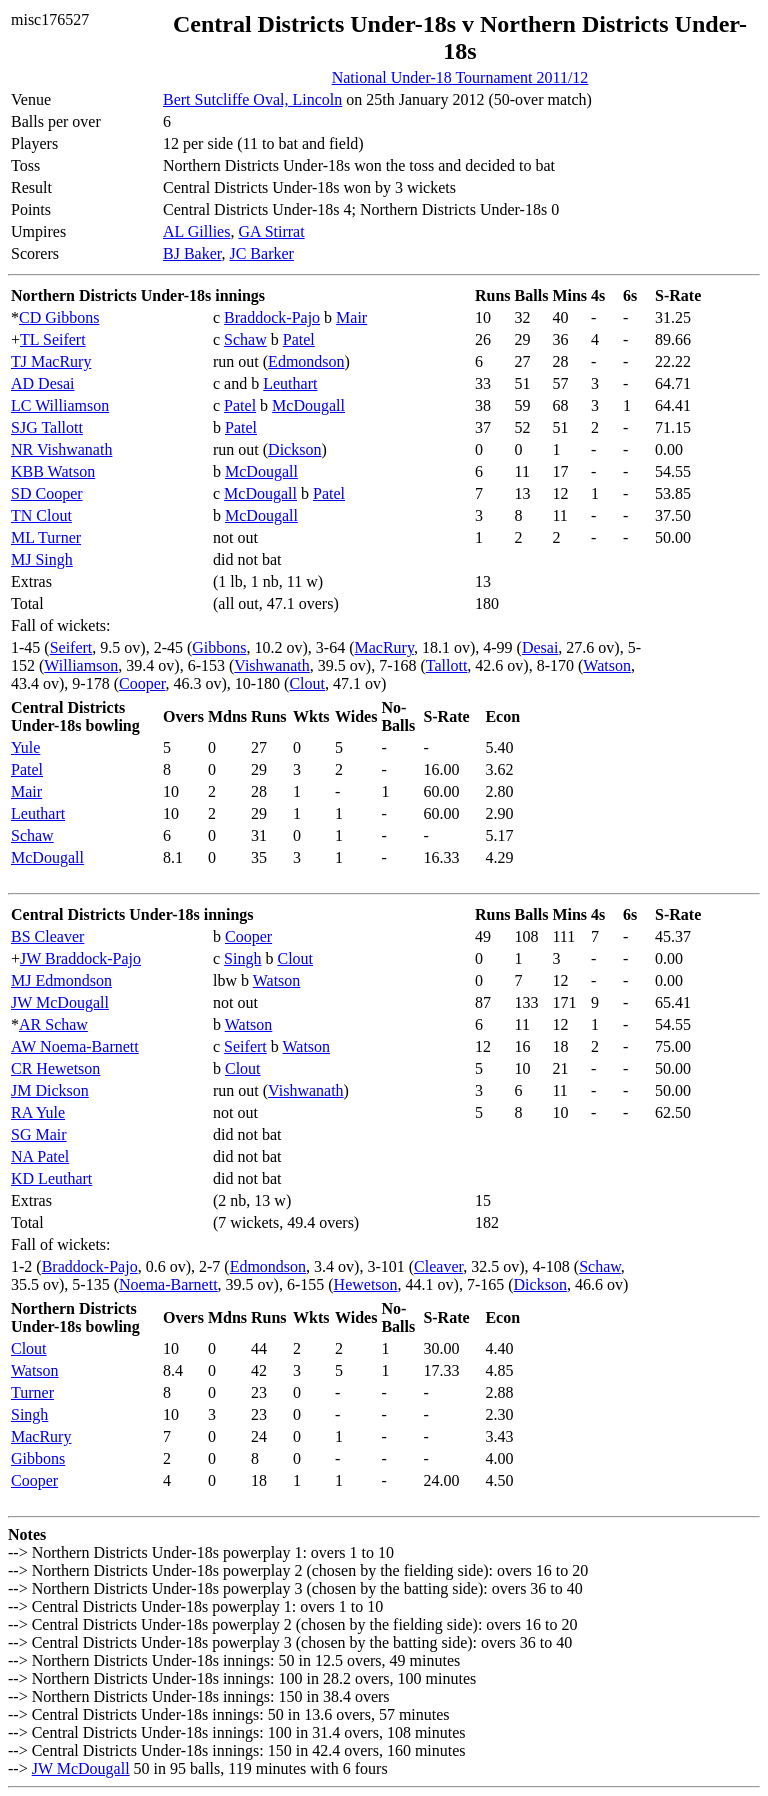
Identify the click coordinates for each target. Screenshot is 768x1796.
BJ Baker (192, 253)
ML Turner (46, 537)
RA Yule (38, 1112)
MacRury (384, 647)
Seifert (71, 647)
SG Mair (39, 1134)
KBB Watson (53, 471)
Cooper (142, 683)
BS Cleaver (47, 936)
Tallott (447, 665)
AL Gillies (196, 231)
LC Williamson (60, 405)
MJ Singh (42, 559)
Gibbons (219, 647)
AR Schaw (53, 1024)
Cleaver (438, 1266)
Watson (607, 665)
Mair (351, 317)
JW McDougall (60, 1002)
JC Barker (261, 253)
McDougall (308, 405)
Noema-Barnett (168, 1284)
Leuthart (290, 383)
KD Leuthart (51, 1178)
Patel (299, 339)
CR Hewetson (55, 1068)
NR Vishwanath (61, 449)
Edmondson (306, 361)
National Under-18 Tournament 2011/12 (460, 77)
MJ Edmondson (61, 980)
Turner (32, 1392)
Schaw (245, 339)
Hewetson (366, 1284)
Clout (307, 683)
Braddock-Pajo (272, 317)
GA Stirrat (271, 231)
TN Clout (41, 515)
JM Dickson (50, 1090)
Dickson (294, 449)
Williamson (81, 665)
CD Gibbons (59, 317)
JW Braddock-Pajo (80, 958)
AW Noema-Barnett (75, 1046)
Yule (25, 747)
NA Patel (40, 1156)
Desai (540, 647)
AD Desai (43, 383)
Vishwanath (271, 665)
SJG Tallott (47, 427)
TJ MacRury (51, 361)
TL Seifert (53, 339)
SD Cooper (47, 493)
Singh (242, 958)
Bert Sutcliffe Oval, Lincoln (252, 99)
